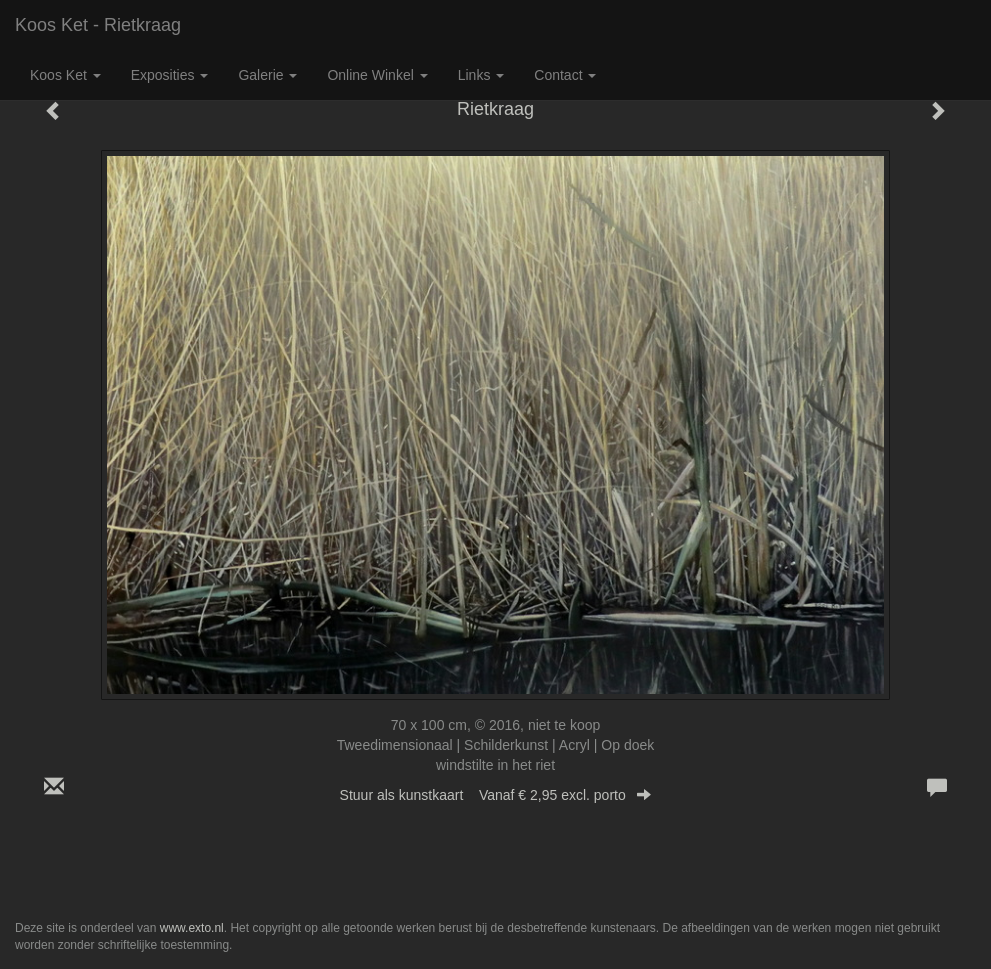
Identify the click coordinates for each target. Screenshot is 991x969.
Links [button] (481, 75)
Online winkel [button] (377, 75)
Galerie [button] (267, 75)
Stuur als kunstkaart (496, 795)
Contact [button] (565, 75)
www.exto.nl (192, 928)
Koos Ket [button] (65, 75)
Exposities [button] (170, 75)
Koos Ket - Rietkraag (98, 25)
